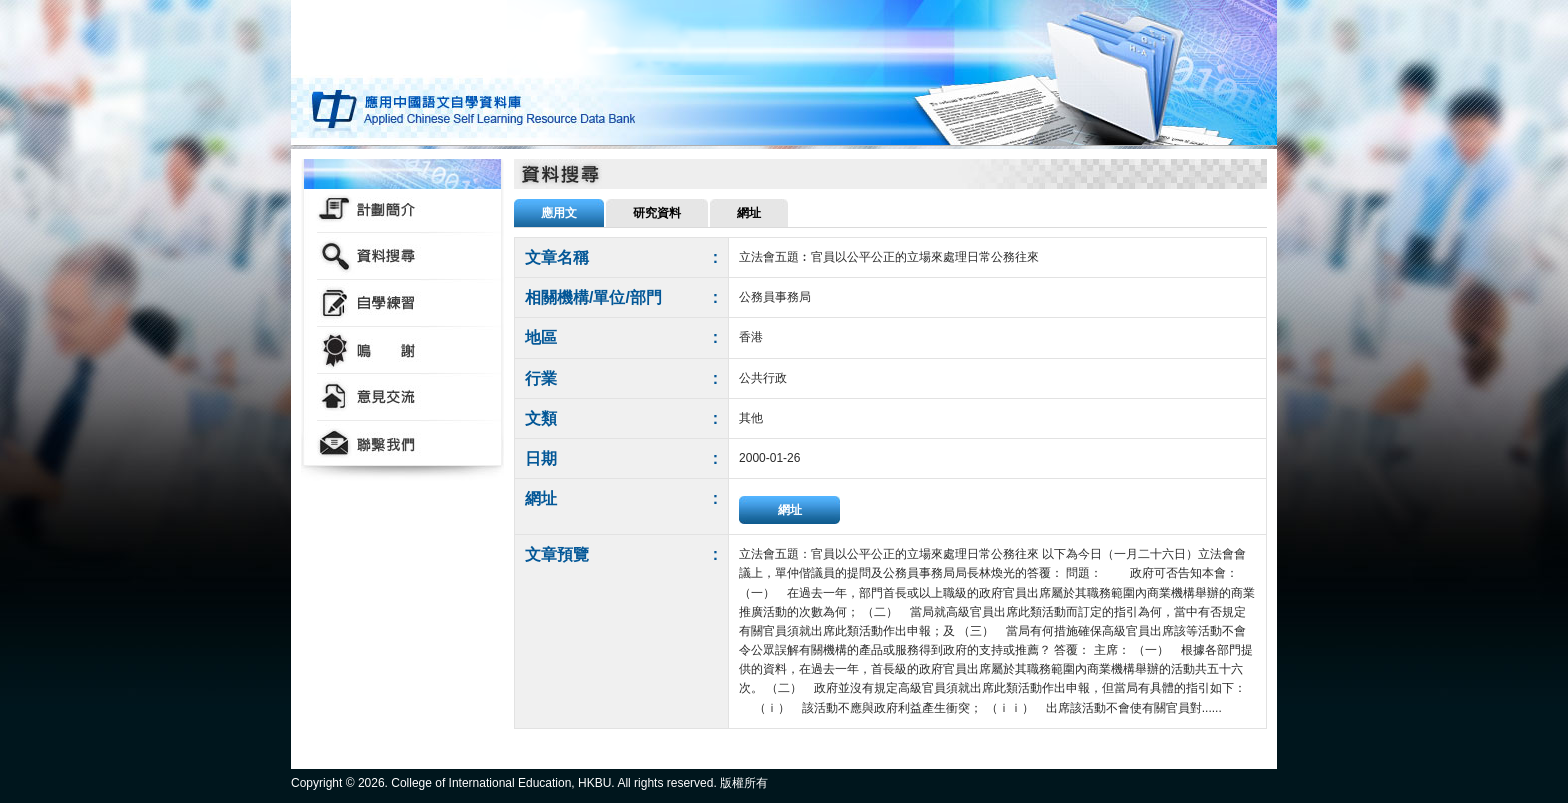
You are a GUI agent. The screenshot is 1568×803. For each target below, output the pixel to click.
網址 (790, 510)
